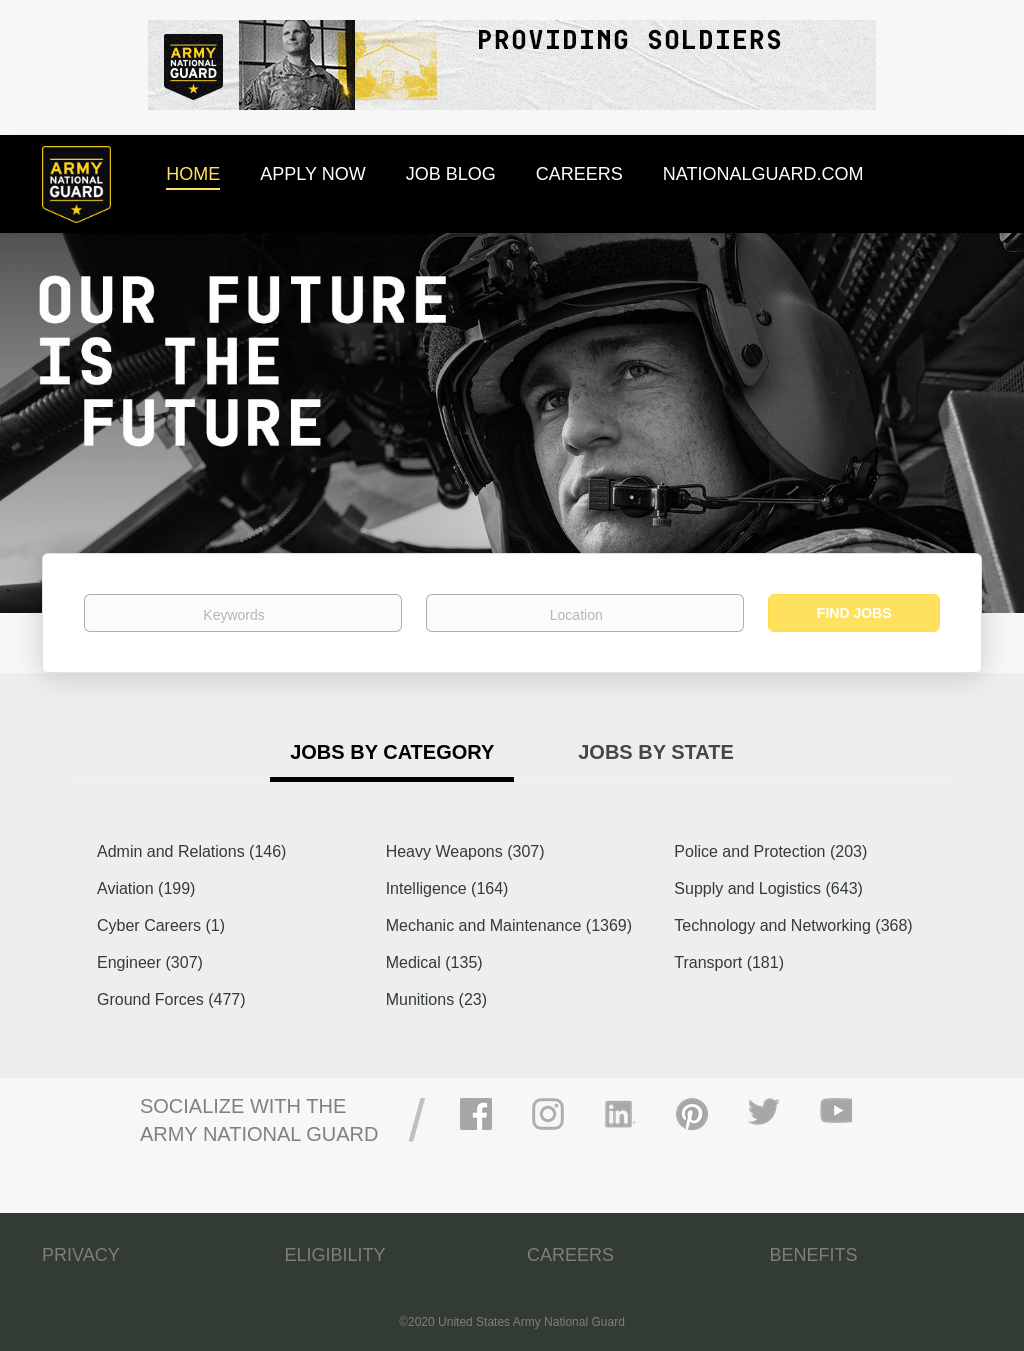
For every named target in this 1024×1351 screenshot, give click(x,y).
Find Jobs (854, 613)
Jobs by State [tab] (656, 752)
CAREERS (570, 1255)
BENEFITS (814, 1255)
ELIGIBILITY (335, 1255)
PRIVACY (81, 1255)
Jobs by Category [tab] (392, 752)
